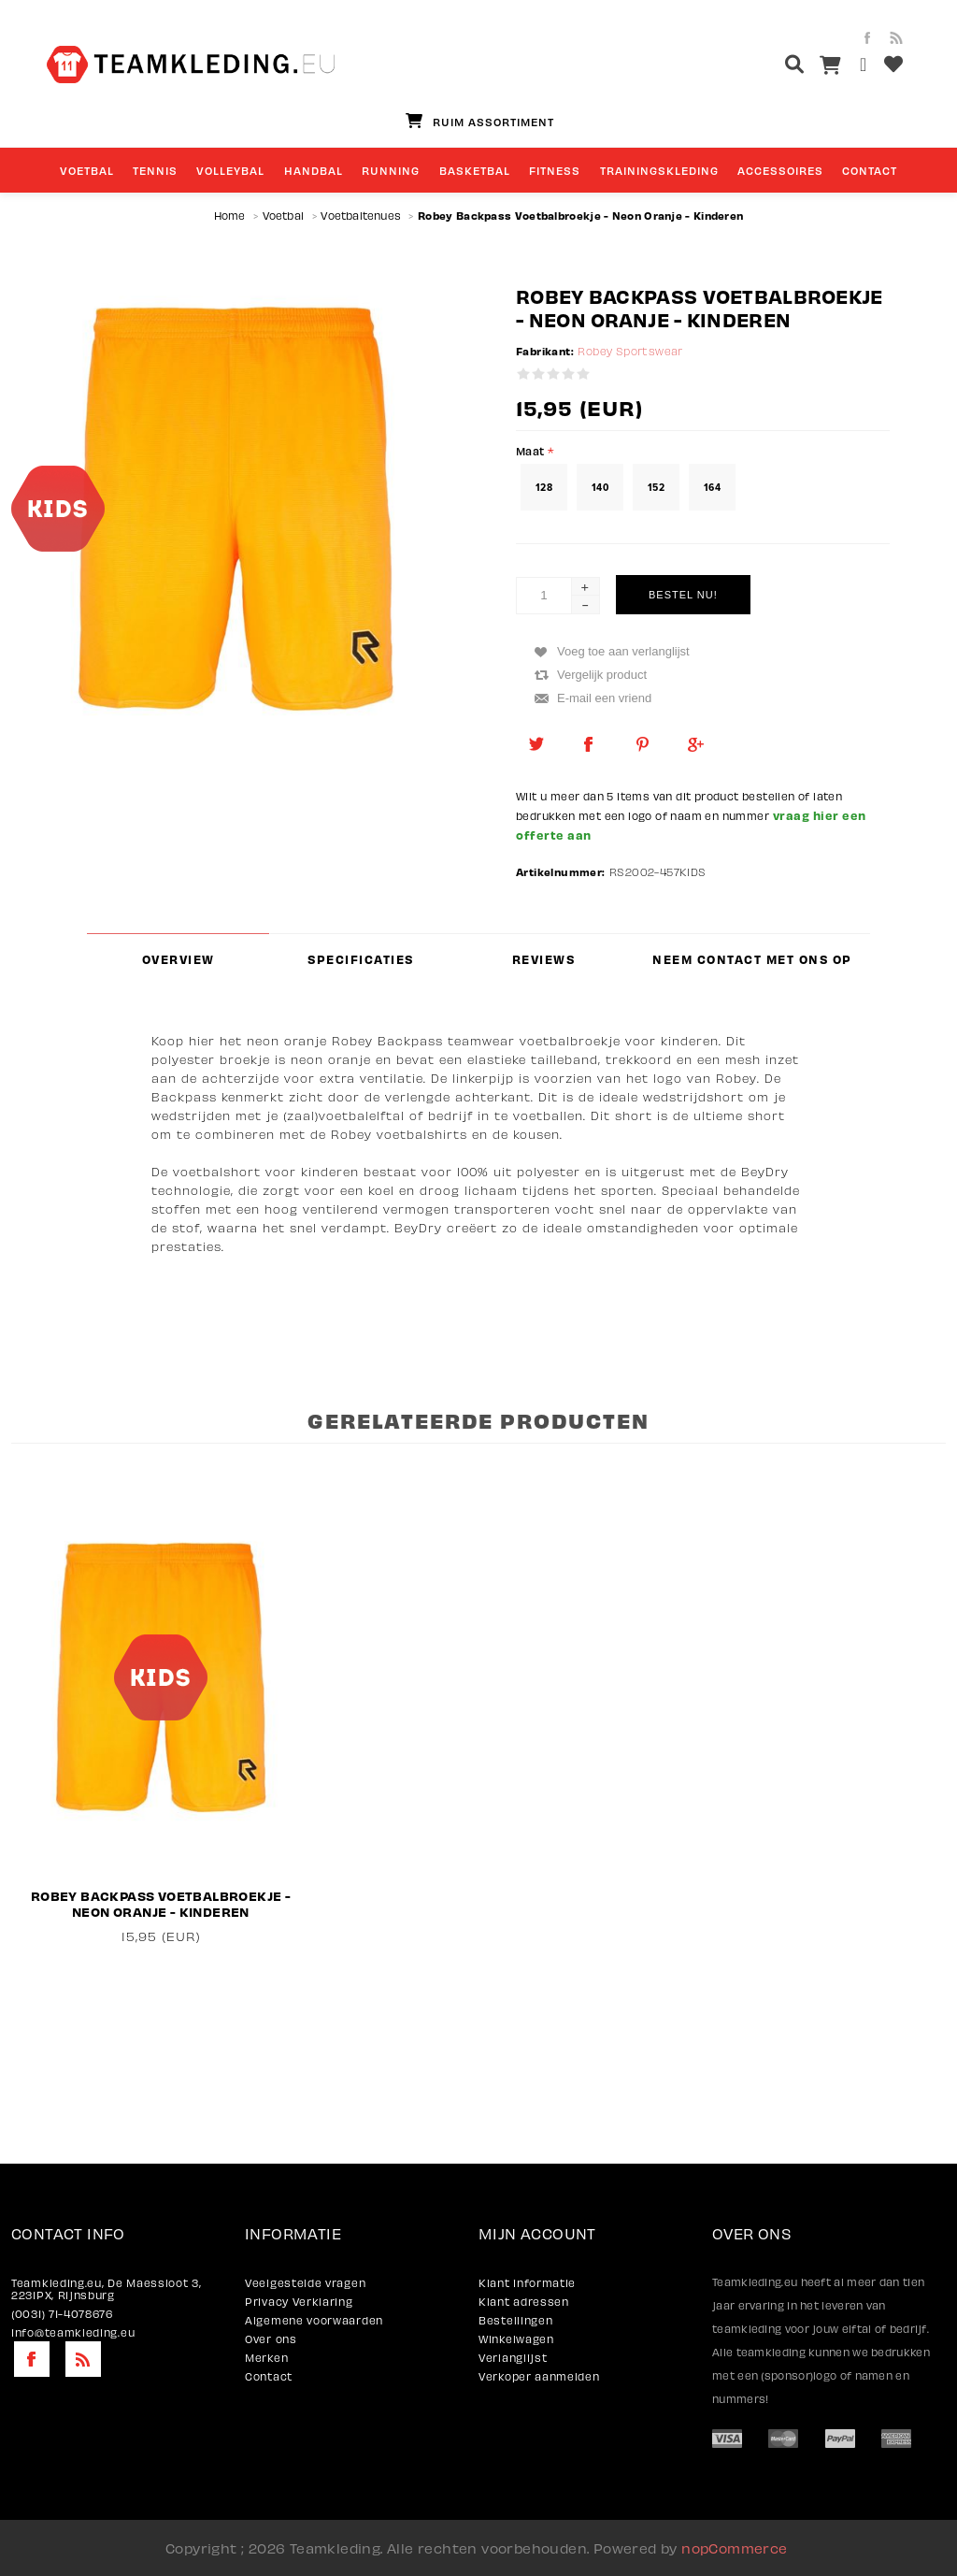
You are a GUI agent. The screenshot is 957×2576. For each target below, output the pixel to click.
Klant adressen (523, 2301)
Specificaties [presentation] (360, 959)
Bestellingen (515, 2320)
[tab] (178, 959)
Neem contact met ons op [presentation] (752, 959)
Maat (532, 450)
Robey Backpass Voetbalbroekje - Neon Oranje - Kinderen (161, 1904)
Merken (266, 2358)
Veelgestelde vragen (305, 2283)
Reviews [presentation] (544, 959)
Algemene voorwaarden (314, 2320)
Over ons (271, 2339)
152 (656, 487)
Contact (269, 2376)
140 (600, 487)
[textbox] (759, 66)
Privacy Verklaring (299, 2301)
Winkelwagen (516, 2339)
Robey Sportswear (630, 351)
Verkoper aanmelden (539, 2376)
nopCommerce (734, 2548)
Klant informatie (527, 2283)
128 (544, 487)
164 (712, 487)
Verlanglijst (512, 2358)
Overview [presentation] (178, 959)
